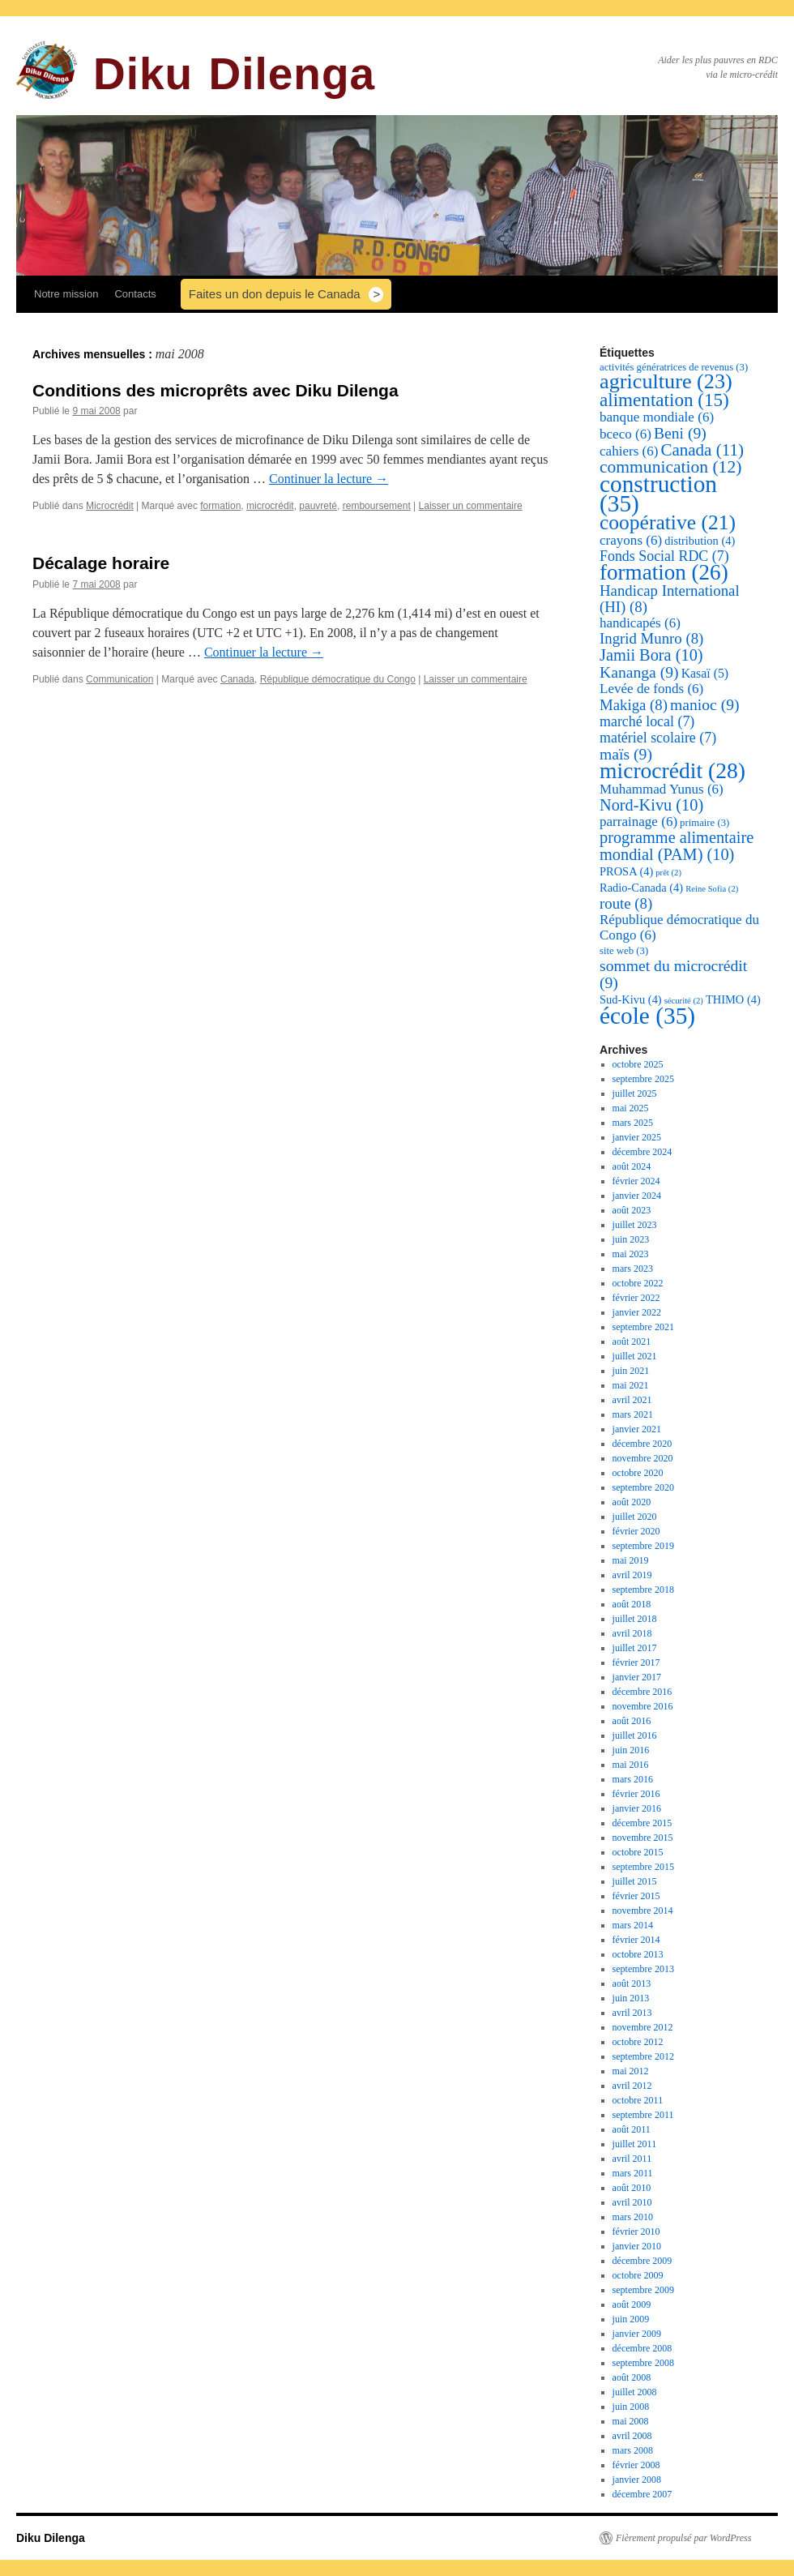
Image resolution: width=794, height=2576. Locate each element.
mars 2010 (633, 2217)
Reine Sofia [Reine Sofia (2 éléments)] (711, 888)
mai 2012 (631, 2071)
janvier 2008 (637, 2479)
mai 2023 (631, 1254)
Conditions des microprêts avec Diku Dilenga (215, 390)
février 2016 (636, 1793)
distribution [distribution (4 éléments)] (699, 540)
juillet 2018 (635, 1618)
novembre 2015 (643, 1837)
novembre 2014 (643, 1910)
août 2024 (632, 1166)
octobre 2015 (638, 1852)
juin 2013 (631, 1998)
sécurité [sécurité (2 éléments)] (683, 1000)
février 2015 (636, 1896)
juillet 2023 (635, 1224)
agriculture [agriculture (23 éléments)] (666, 381)
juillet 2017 (635, 1648)
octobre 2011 (638, 2100)
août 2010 (632, 2187)
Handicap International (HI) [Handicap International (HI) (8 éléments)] (670, 598)
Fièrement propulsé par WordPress (683, 2538)
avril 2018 (632, 1633)
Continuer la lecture (328, 479)
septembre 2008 (643, 2362)
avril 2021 (632, 1400)
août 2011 (632, 2129)
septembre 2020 (643, 1487)
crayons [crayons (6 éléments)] (631, 540)
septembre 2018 (643, 1589)
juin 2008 (631, 2406)
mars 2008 (633, 2450)
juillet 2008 (635, 2392)
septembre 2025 (643, 1079)
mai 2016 (631, 1764)
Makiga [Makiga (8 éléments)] (634, 704)
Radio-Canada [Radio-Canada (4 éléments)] (641, 887)
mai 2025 (631, 1108)
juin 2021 (631, 1370)
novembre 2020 (643, 1458)
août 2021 (632, 1341)
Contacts (135, 294)
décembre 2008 (642, 2348)
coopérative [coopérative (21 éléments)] (668, 522)
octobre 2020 (638, 1472)
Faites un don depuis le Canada (275, 294)
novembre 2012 (643, 2027)
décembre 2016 (642, 1691)
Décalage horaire (100, 563)
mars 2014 (633, 1925)
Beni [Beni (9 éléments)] (680, 433)
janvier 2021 (637, 1429)
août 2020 (632, 1502)
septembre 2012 (643, 2056)
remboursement (377, 505)
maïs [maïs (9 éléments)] (626, 754)
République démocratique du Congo (338, 679)
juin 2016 (631, 1750)
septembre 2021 (643, 1327)
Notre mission (66, 294)
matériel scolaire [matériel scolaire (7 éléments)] (658, 738)
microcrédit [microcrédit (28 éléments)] (672, 770)
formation (220, 505)
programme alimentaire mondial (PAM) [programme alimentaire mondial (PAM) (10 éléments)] (676, 845)
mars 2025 (633, 1122)
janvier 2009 (637, 2333)
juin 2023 (631, 1239)
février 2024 (636, 1181)
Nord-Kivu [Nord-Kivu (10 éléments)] (651, 805)
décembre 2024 (642, 1151)
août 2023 (632, 1210)
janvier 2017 (637, 1677)
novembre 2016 (643, 1706)
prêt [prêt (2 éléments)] (668, 872)
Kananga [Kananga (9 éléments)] (639, 672)
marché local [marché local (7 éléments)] (647, 721)
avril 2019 (632, 1575)
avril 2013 (632, 2012)
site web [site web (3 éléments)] (624, 950)
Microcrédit (110, 505)
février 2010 (636, 2231)
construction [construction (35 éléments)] (658, 493)
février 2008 (636, 2465)
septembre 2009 (643, 2290)
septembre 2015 (643, 1866)
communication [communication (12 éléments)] (670, 467)
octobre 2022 (638, 1283)
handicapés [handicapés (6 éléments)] (640, 623)
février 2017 (636, 1662)
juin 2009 (631, 2319)
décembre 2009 (642, 2260)
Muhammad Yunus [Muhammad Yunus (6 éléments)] (662, 789)
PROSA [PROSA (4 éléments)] (626, 871)
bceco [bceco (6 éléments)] (625, 434)
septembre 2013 (643, 1969)
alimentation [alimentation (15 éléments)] (664, 399)
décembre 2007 (642, 2494)
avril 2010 (632, 2202)
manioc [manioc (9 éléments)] (705, 704)
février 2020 (636, 1531)
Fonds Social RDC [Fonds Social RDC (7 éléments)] (664, 556)
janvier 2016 (637, 1808)
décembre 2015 (642, 1823)
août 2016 (632, 1721)
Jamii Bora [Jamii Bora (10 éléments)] (651, 655)
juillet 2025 (635, 1093)
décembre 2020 (642, 1443)
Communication (119, 679)
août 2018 (632, 1604)
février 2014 (636, 1939)
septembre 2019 (643, 1545)
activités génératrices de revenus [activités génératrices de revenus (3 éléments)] (674, 367)
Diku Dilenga (234, 74)
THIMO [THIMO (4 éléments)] (733, 999)
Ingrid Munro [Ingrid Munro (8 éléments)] (651, 638)
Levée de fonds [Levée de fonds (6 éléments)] (651, 688)
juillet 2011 (635, 2144)
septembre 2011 (643, 2114)
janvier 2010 (637, 2246)
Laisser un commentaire (471, 505)
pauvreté (318, 505)
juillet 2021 (635, 1356)
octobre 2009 (638, 2275)
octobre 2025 (638, 1064)
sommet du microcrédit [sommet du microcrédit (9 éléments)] (673, 973)
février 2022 (636, 1297)
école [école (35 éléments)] (647, 1016)
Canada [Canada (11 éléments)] (702, 450)
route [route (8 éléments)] (626, 903)
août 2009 (632, 2304)
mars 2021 (633, 1414)
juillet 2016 (635, 1735)
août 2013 (632, 1983)
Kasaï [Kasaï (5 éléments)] (705, 673)
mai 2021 (631, 1385)
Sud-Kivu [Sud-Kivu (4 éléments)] (631, 999)
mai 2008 (631, 2421)
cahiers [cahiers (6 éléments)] (629, 451)
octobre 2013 (638, 1954)
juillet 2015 (635, 1881)
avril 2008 (632, 2435)
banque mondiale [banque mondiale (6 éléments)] (657, 417)
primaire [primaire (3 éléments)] (704, 822)
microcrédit (270, 505)
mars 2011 (633, 2173)
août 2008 (632, 2377)
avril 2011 (632, 2158)
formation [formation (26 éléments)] (664, 572)
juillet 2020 (635, 1516)
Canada (237, 679)
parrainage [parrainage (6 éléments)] (638, 821)
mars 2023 (633, 1268)
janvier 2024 (637, 1195)
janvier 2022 (637, 1312)
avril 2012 (632, 2085)
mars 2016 (633, 1779)
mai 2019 (631, 1560)
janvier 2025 (637, 1137)
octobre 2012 (638, 2042)
